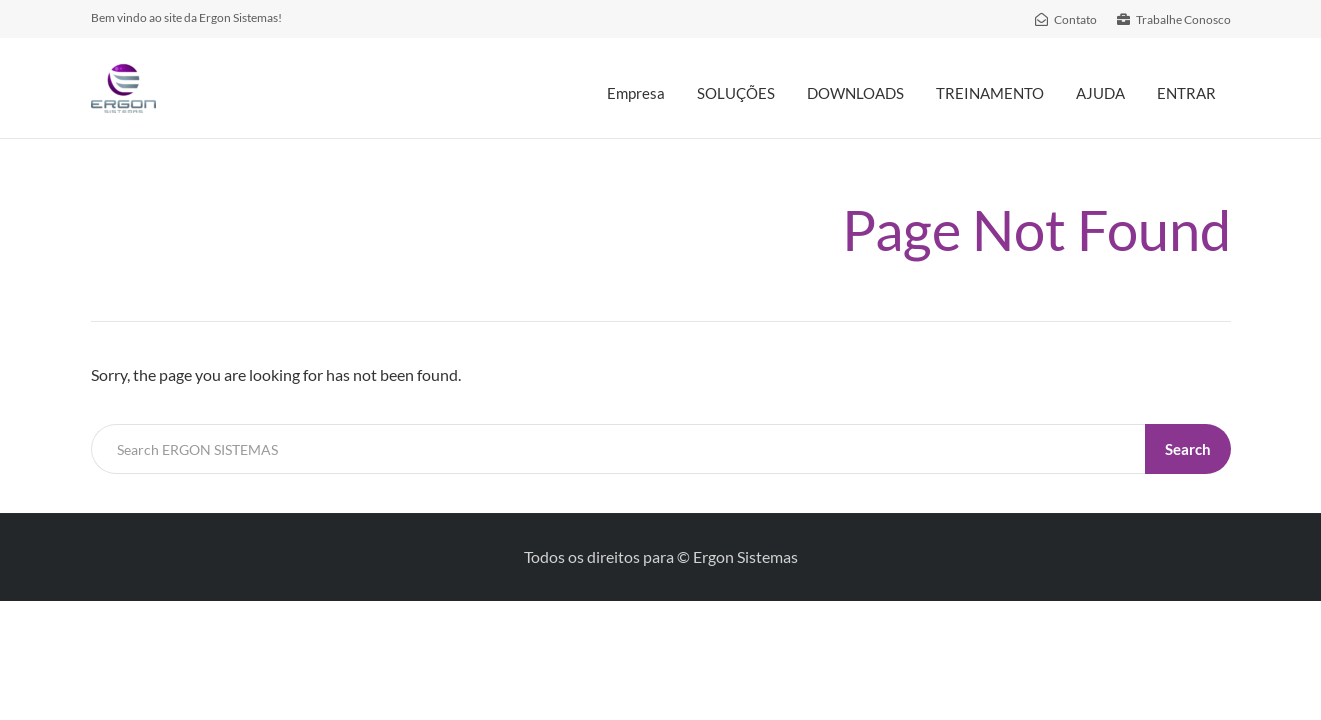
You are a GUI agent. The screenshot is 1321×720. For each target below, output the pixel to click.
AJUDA (1100, 93)
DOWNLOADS (855, 93)
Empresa (636, 93)
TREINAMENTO (990, 93)
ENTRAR (1186, 93)
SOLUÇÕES (736, 93)
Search (1188, 449)
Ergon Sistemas (745, 556)
